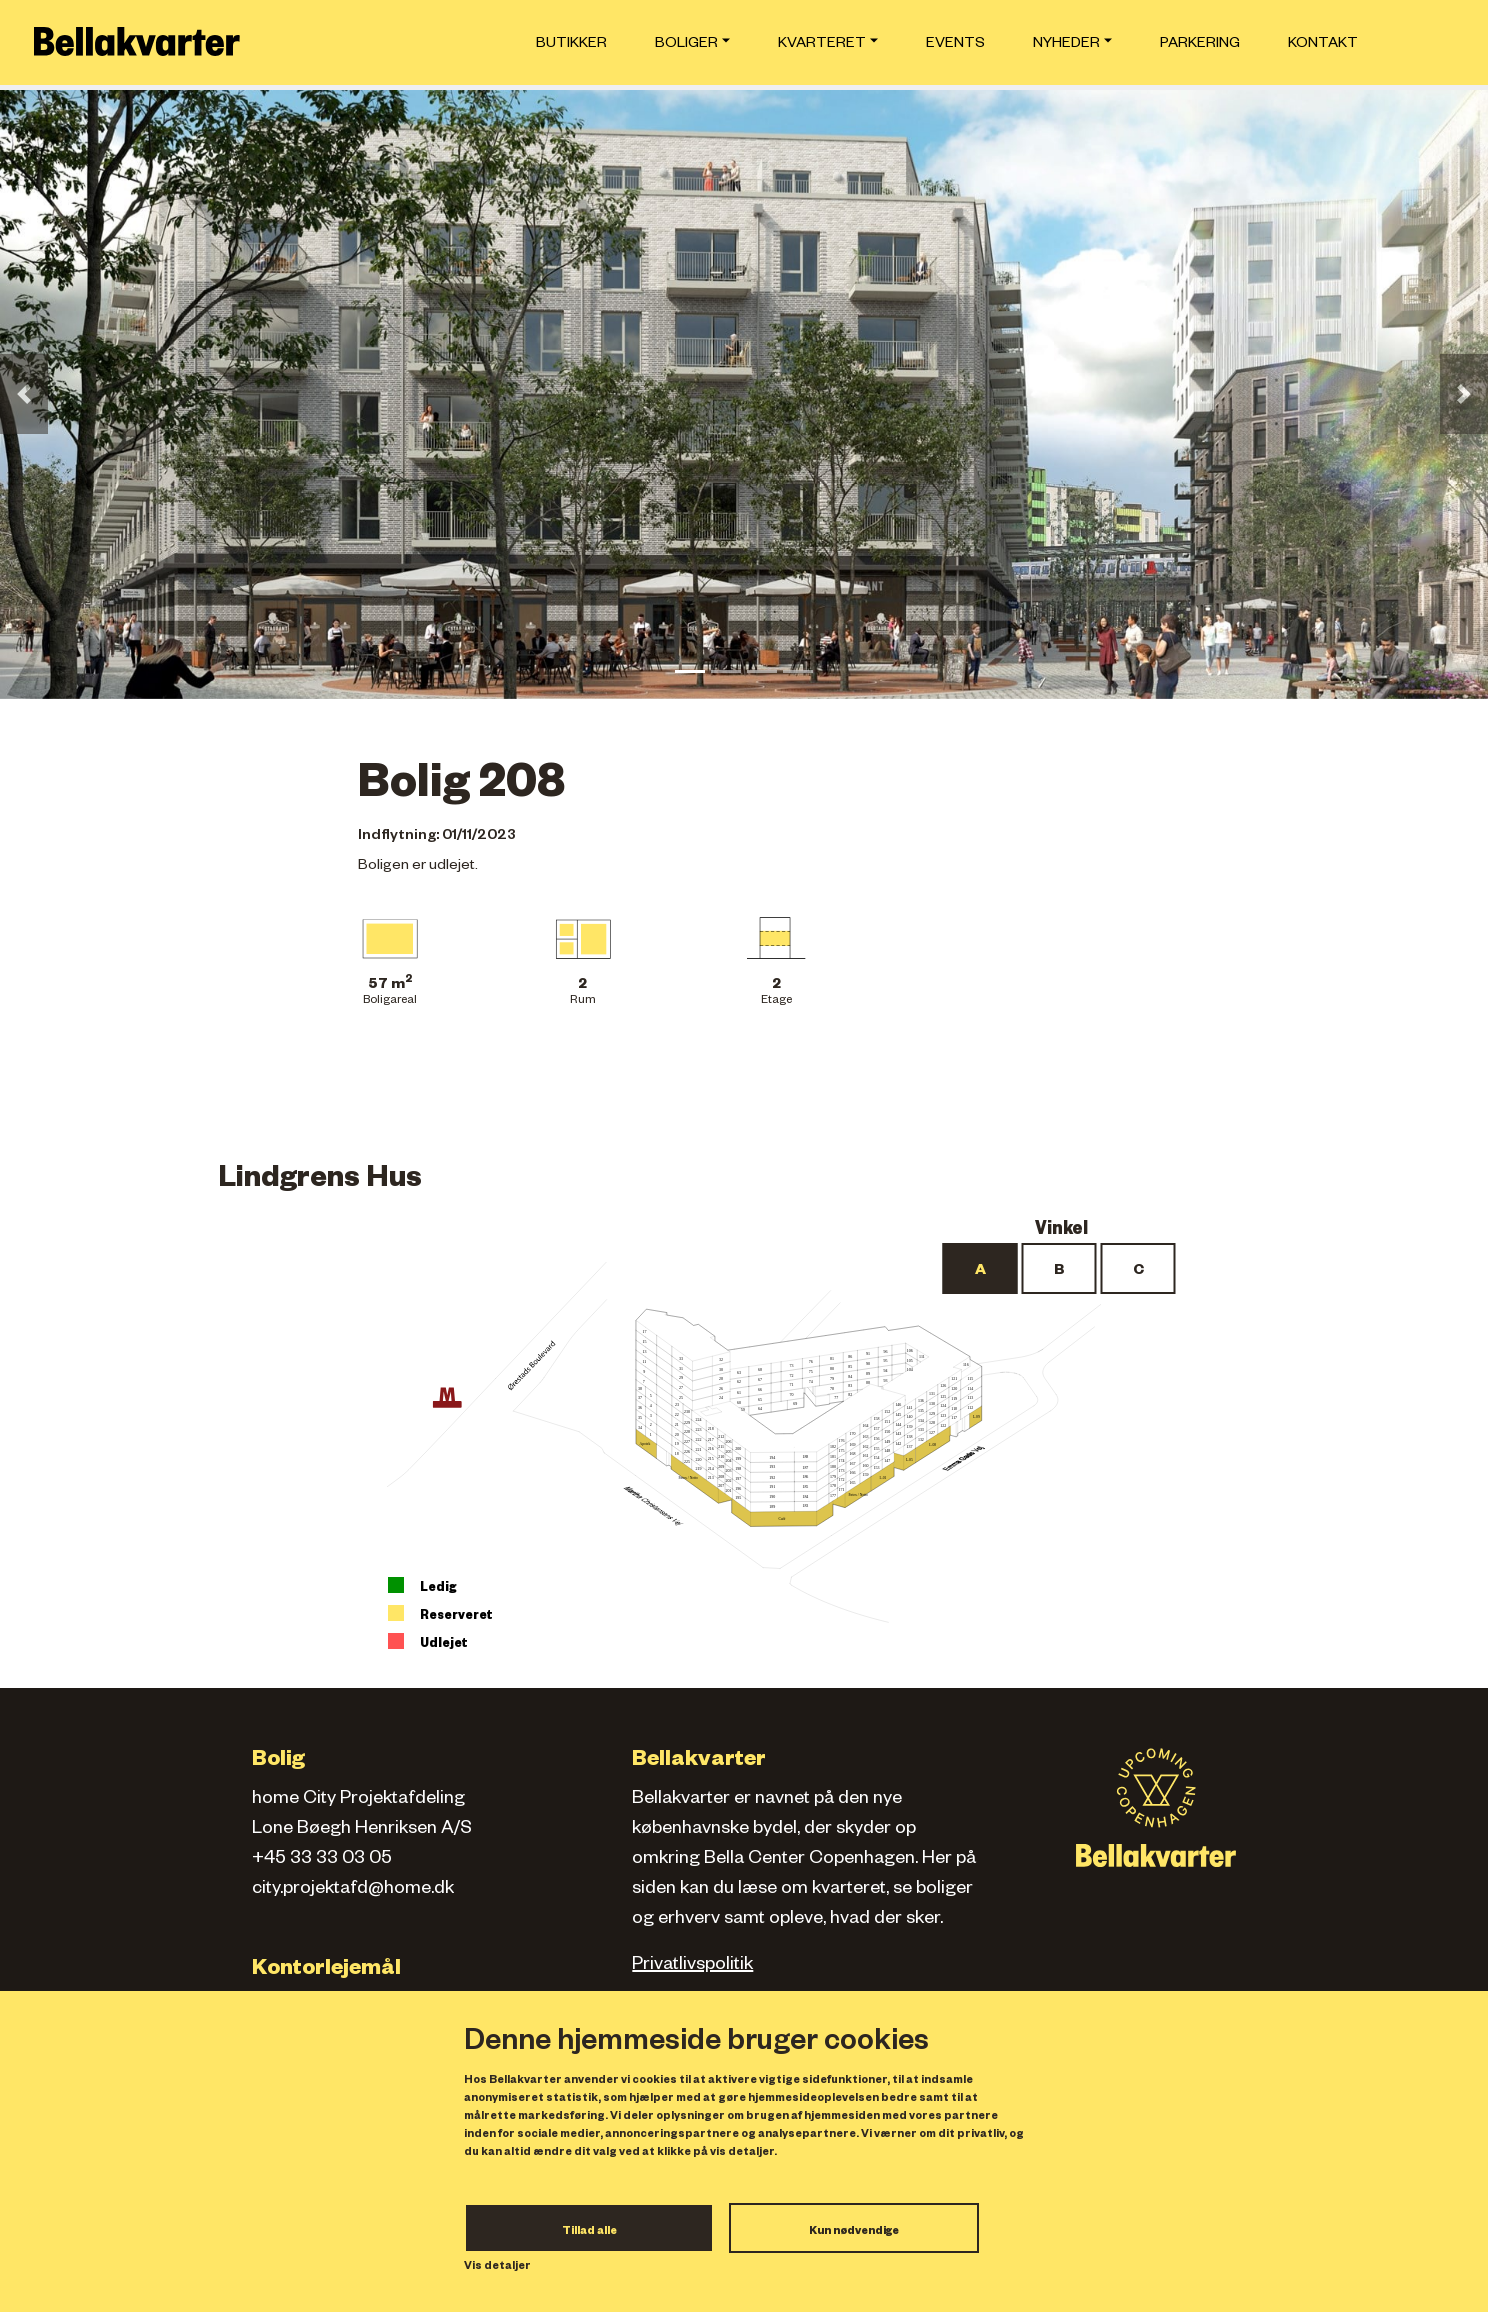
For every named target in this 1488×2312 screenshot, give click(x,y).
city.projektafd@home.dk (353, 1890)
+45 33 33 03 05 (322, 1860)
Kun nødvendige (854, 2232)
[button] (24, 394)
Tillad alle (589, 2232)
